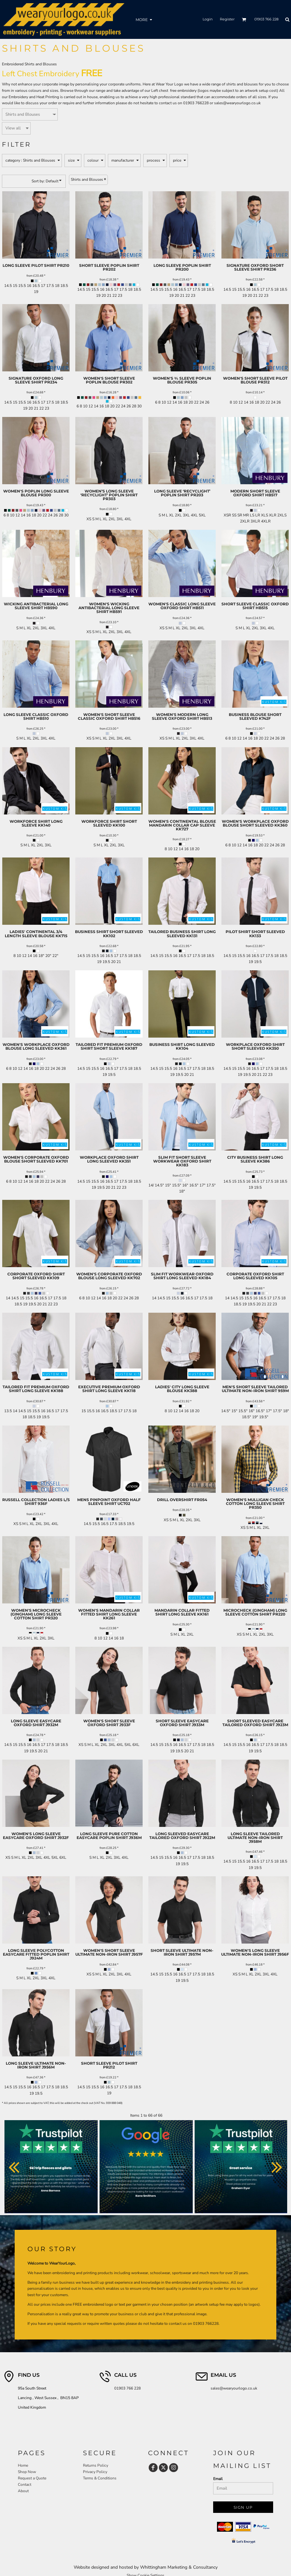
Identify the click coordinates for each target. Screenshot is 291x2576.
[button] (244, 19)
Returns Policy (95, 2465)
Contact (24, 2484)
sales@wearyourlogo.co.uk (237, 103)
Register (227, 19)
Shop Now (27, 2471)
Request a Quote (32, 2478)
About (23, 2490)
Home (23, 2465)
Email (218, 2478)
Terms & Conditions (99, 2478)
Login (208, 19)
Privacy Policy (95, 2471)
